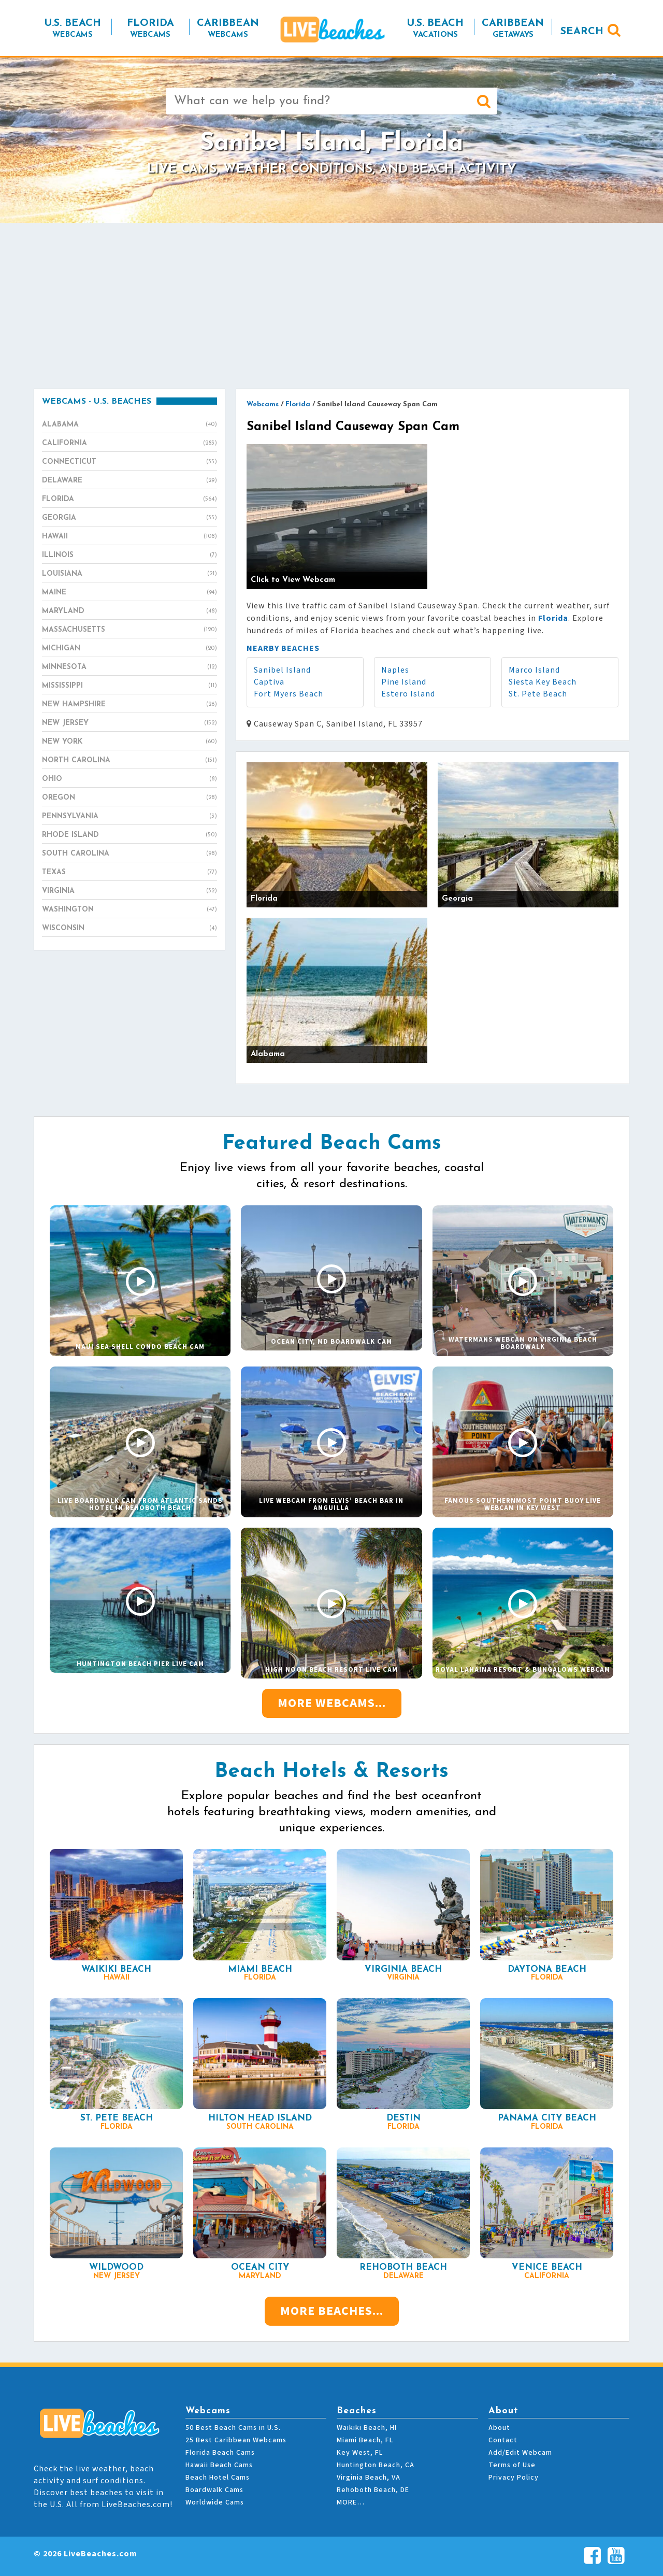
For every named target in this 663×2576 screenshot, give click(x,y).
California (129, 443)
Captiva (269, 682)
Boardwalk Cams (214, 2490)
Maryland (129, 611)
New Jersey (129, 723)
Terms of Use (512, 2465)
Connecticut (129, 462)
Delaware (129, 481)
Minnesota (129, 667)
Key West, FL (360, 2452)
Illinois (129, 555)
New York (129, 742)
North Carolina (129, 761)
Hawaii (129, 537)
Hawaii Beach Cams (219, 2465)
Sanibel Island (282, 670)
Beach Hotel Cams (217, 2477)
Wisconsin (129, 928)
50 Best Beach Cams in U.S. (233, 2428)
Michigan (129, 649)
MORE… (351, 2502)
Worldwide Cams (214, 2502)
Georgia (129, 518)
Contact (502, 2440)
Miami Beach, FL (365, 2440)
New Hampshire (129, 705)
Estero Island (408, 694)
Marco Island (534, 670)
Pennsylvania (129, 817)
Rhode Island (129, 835)
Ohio (129, 779)
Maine (129, 593)
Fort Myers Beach (288, 694)
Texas (129, 873)
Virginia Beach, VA (368, 2477)
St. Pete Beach (538, 694)
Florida (129, 499)
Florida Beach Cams (220, 2452)
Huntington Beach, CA (375, 2465)
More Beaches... (331, 2311)
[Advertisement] (331, 305)
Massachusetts (129, 630)
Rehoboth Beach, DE (373, 2490)
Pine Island (403, 682)
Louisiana (129, 574)
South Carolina (129, 854)
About (499, 2428)
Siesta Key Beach (542, 682)
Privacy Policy (513, 2477)
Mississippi (129, 686)
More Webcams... (332, 1703)
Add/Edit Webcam (520, 2452)
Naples (395, 670)
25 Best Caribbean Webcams (235, 2440)
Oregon (129, 798)
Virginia (129, 891)
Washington (129, 910)
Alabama (129, 425)
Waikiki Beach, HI (367, 2428)
